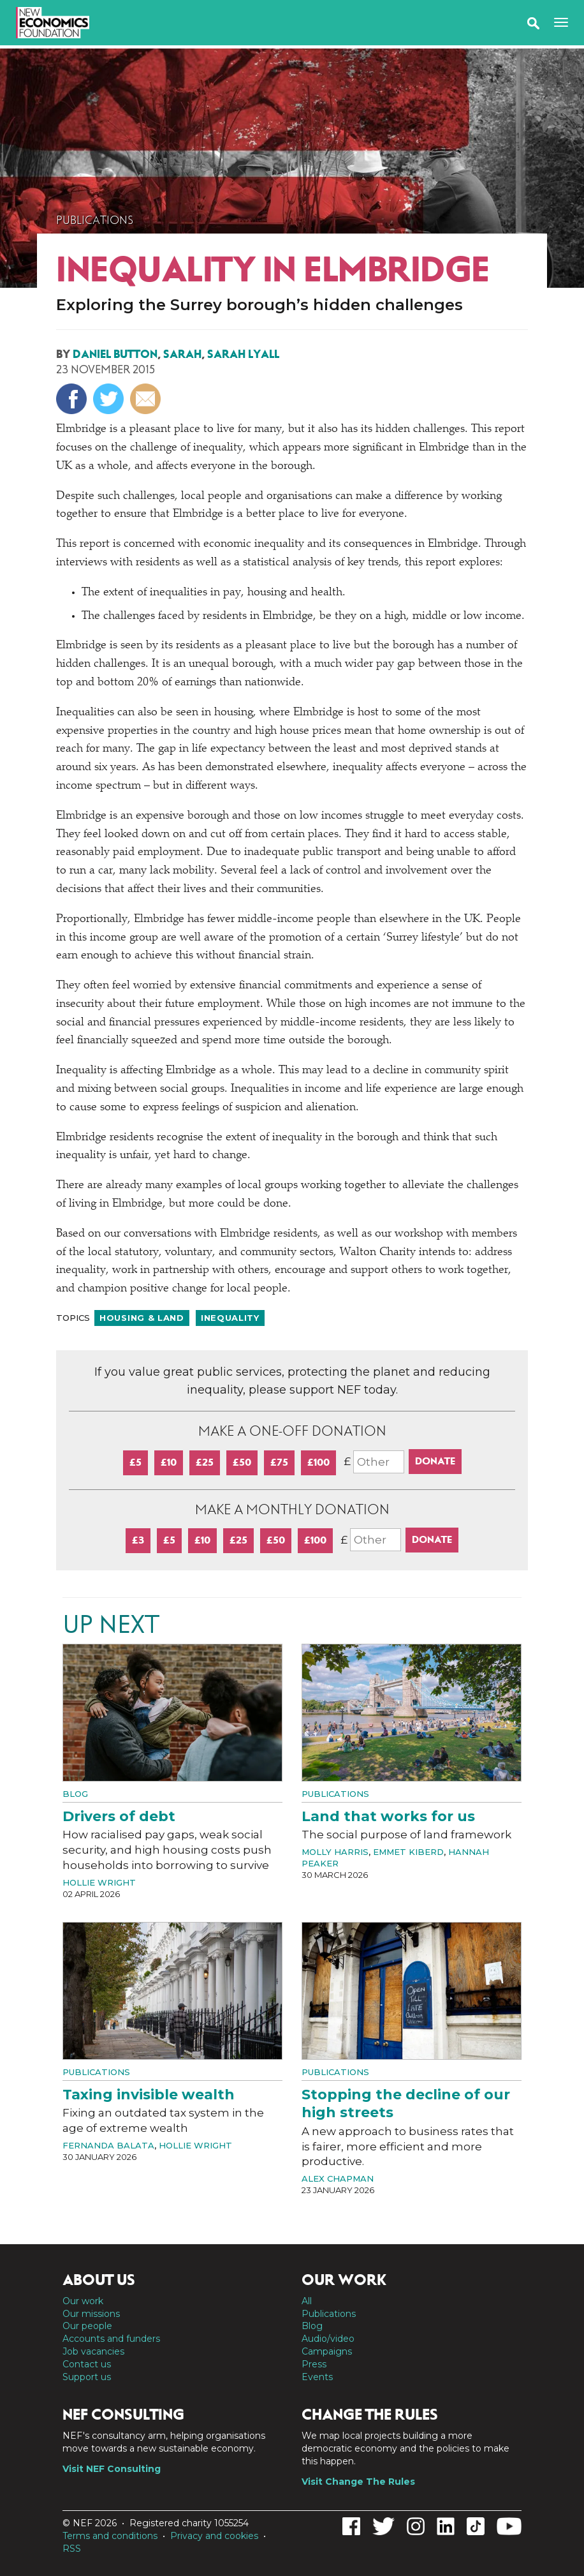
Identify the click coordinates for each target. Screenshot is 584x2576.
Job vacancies (93, 2351)
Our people (87, 2326)
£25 (205, 1462)
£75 (279, 1462)
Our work (82, 2301)
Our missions (91, 2313)
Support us (86, 2377)
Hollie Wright (99, 1882)
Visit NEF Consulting (111, 2469)
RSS (71, 2548)
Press (314, 2364)
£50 (242, 1462)
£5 (135, 1462)
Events (317, 2377)
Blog (75, 1794)
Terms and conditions (109, 2536)
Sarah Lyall (243, 354)
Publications (94, 220)
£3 (138, 1540)
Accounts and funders (111, 2338)
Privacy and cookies (214, 2536)
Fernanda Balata (108, 2145)
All (307, 2301)
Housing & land (141, 1318)
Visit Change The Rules (358, 2481)
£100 (318, 1462)
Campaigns (327, 2351)
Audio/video (328, 2338)
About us (98, 2280)
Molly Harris (335, 1852)
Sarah (182, 354)
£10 (169, 1462)
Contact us (86, 2364)
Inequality (230, 1318)
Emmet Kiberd (408, 1852)
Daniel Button (115, 354)
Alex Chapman (338, 2178)
